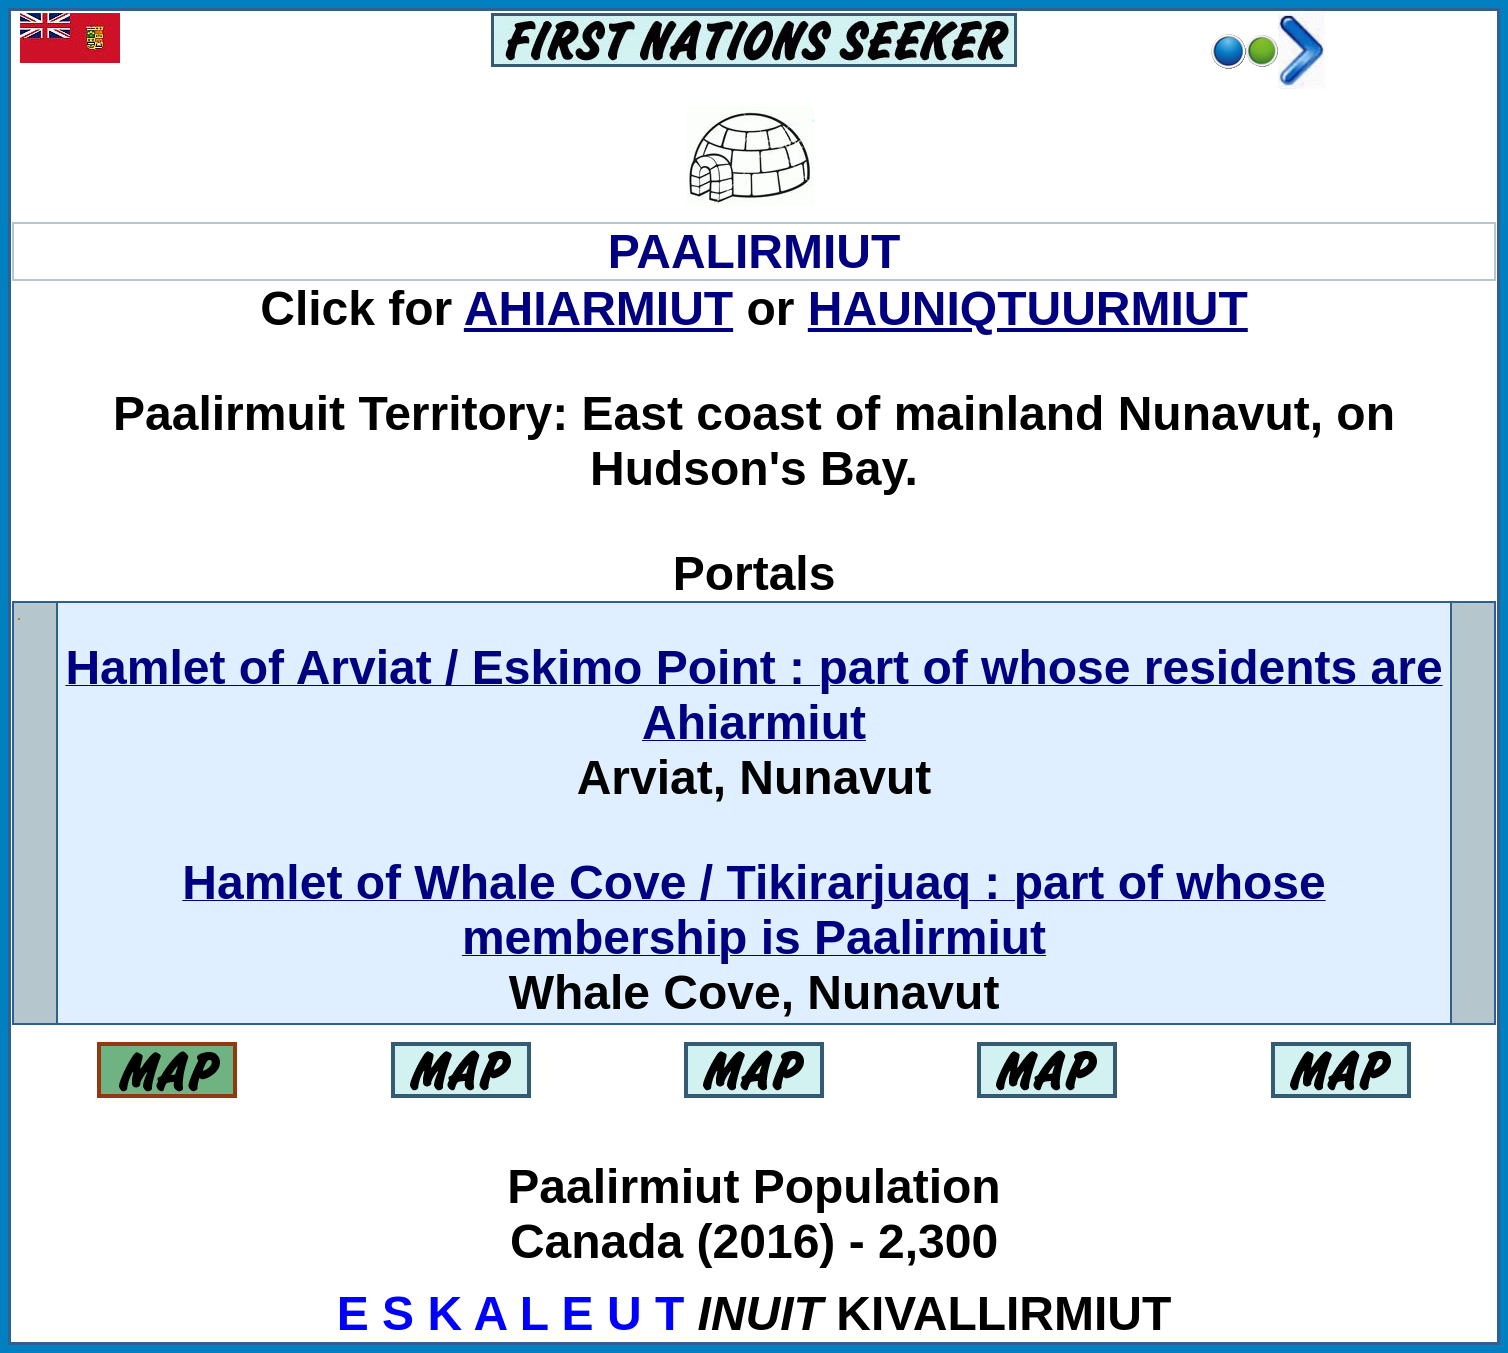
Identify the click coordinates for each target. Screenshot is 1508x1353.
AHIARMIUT (598, 308)
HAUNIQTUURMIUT (1028, 308)
